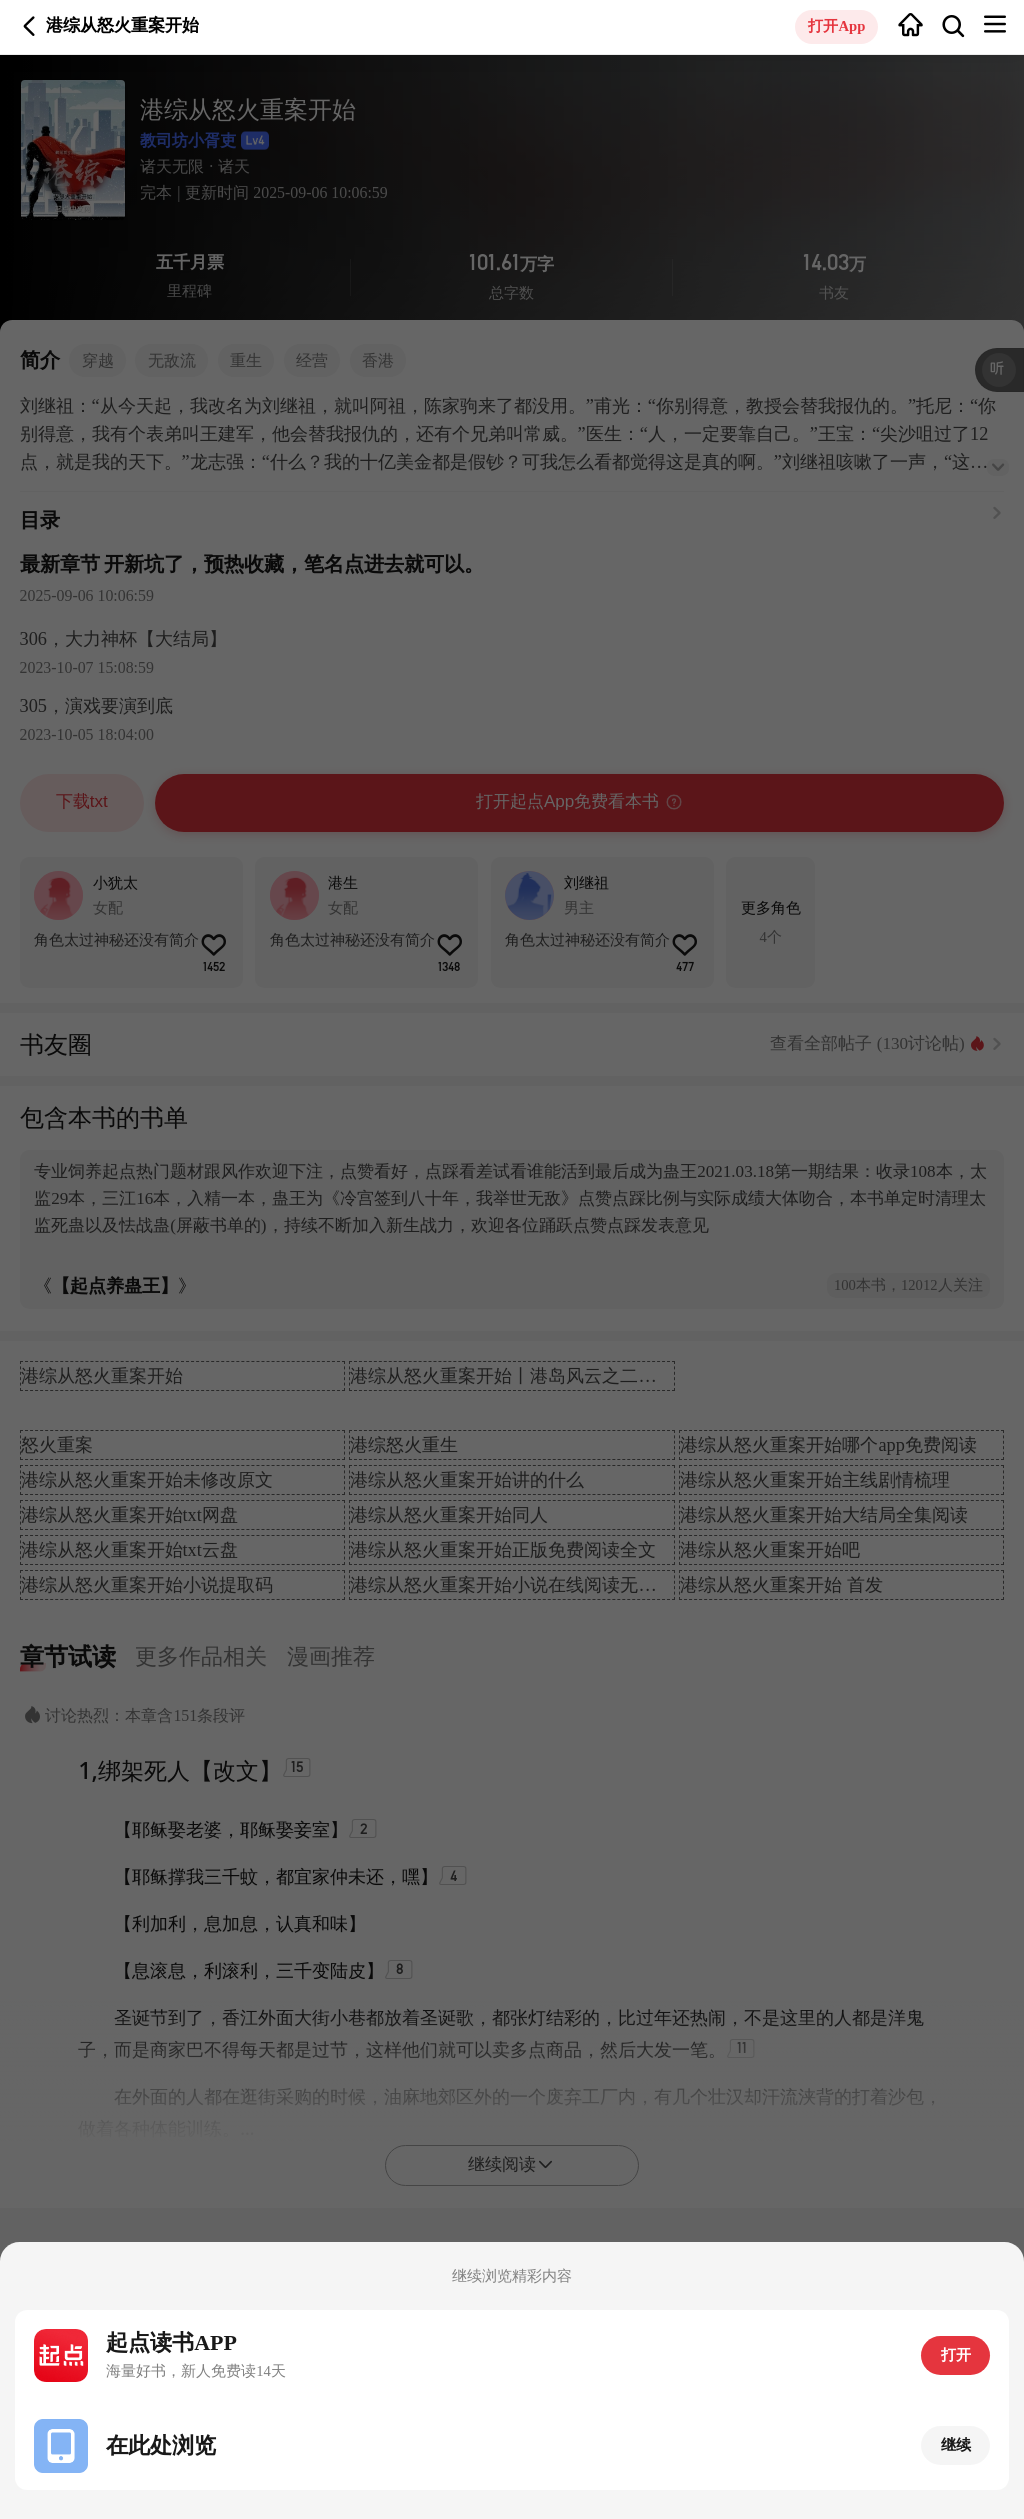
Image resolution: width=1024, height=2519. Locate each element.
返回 (29, 26)
